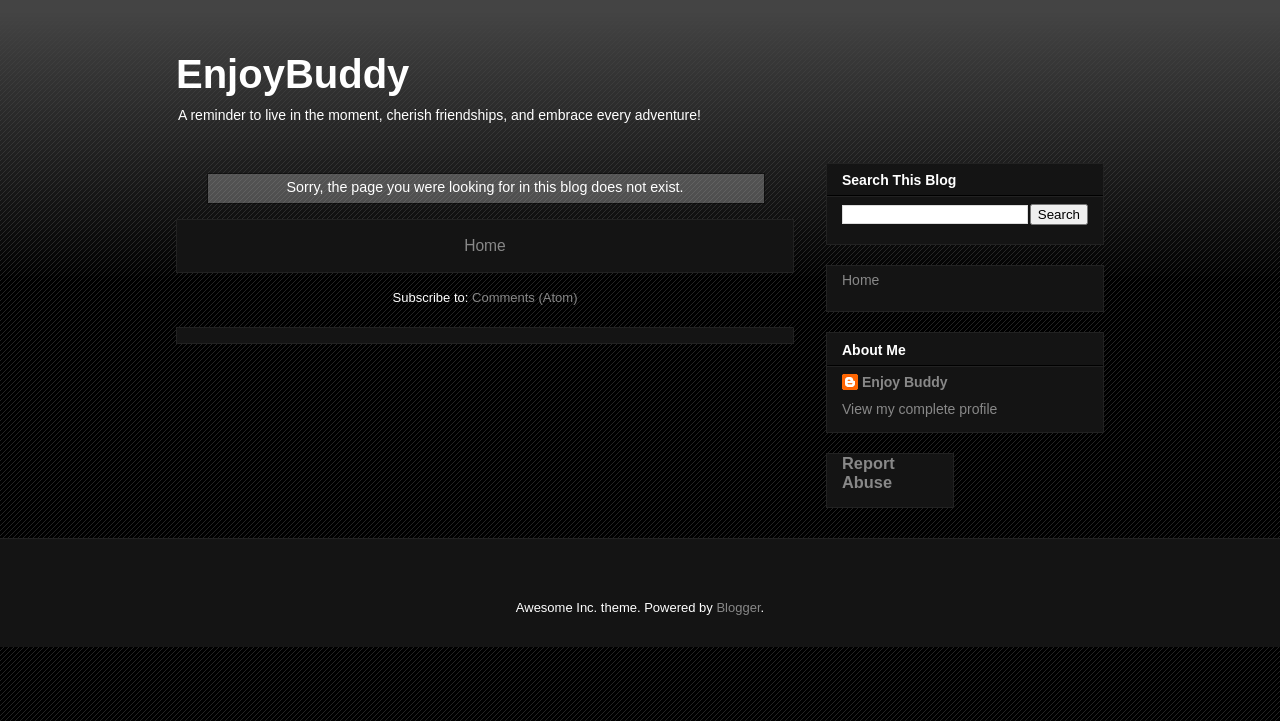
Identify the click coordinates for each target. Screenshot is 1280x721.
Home (485, 245)
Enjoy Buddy (905, 382)
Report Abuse (868, 472)
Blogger (738, 607)
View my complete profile (919, 409)
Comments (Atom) (524, 297)
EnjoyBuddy (292, 74)
